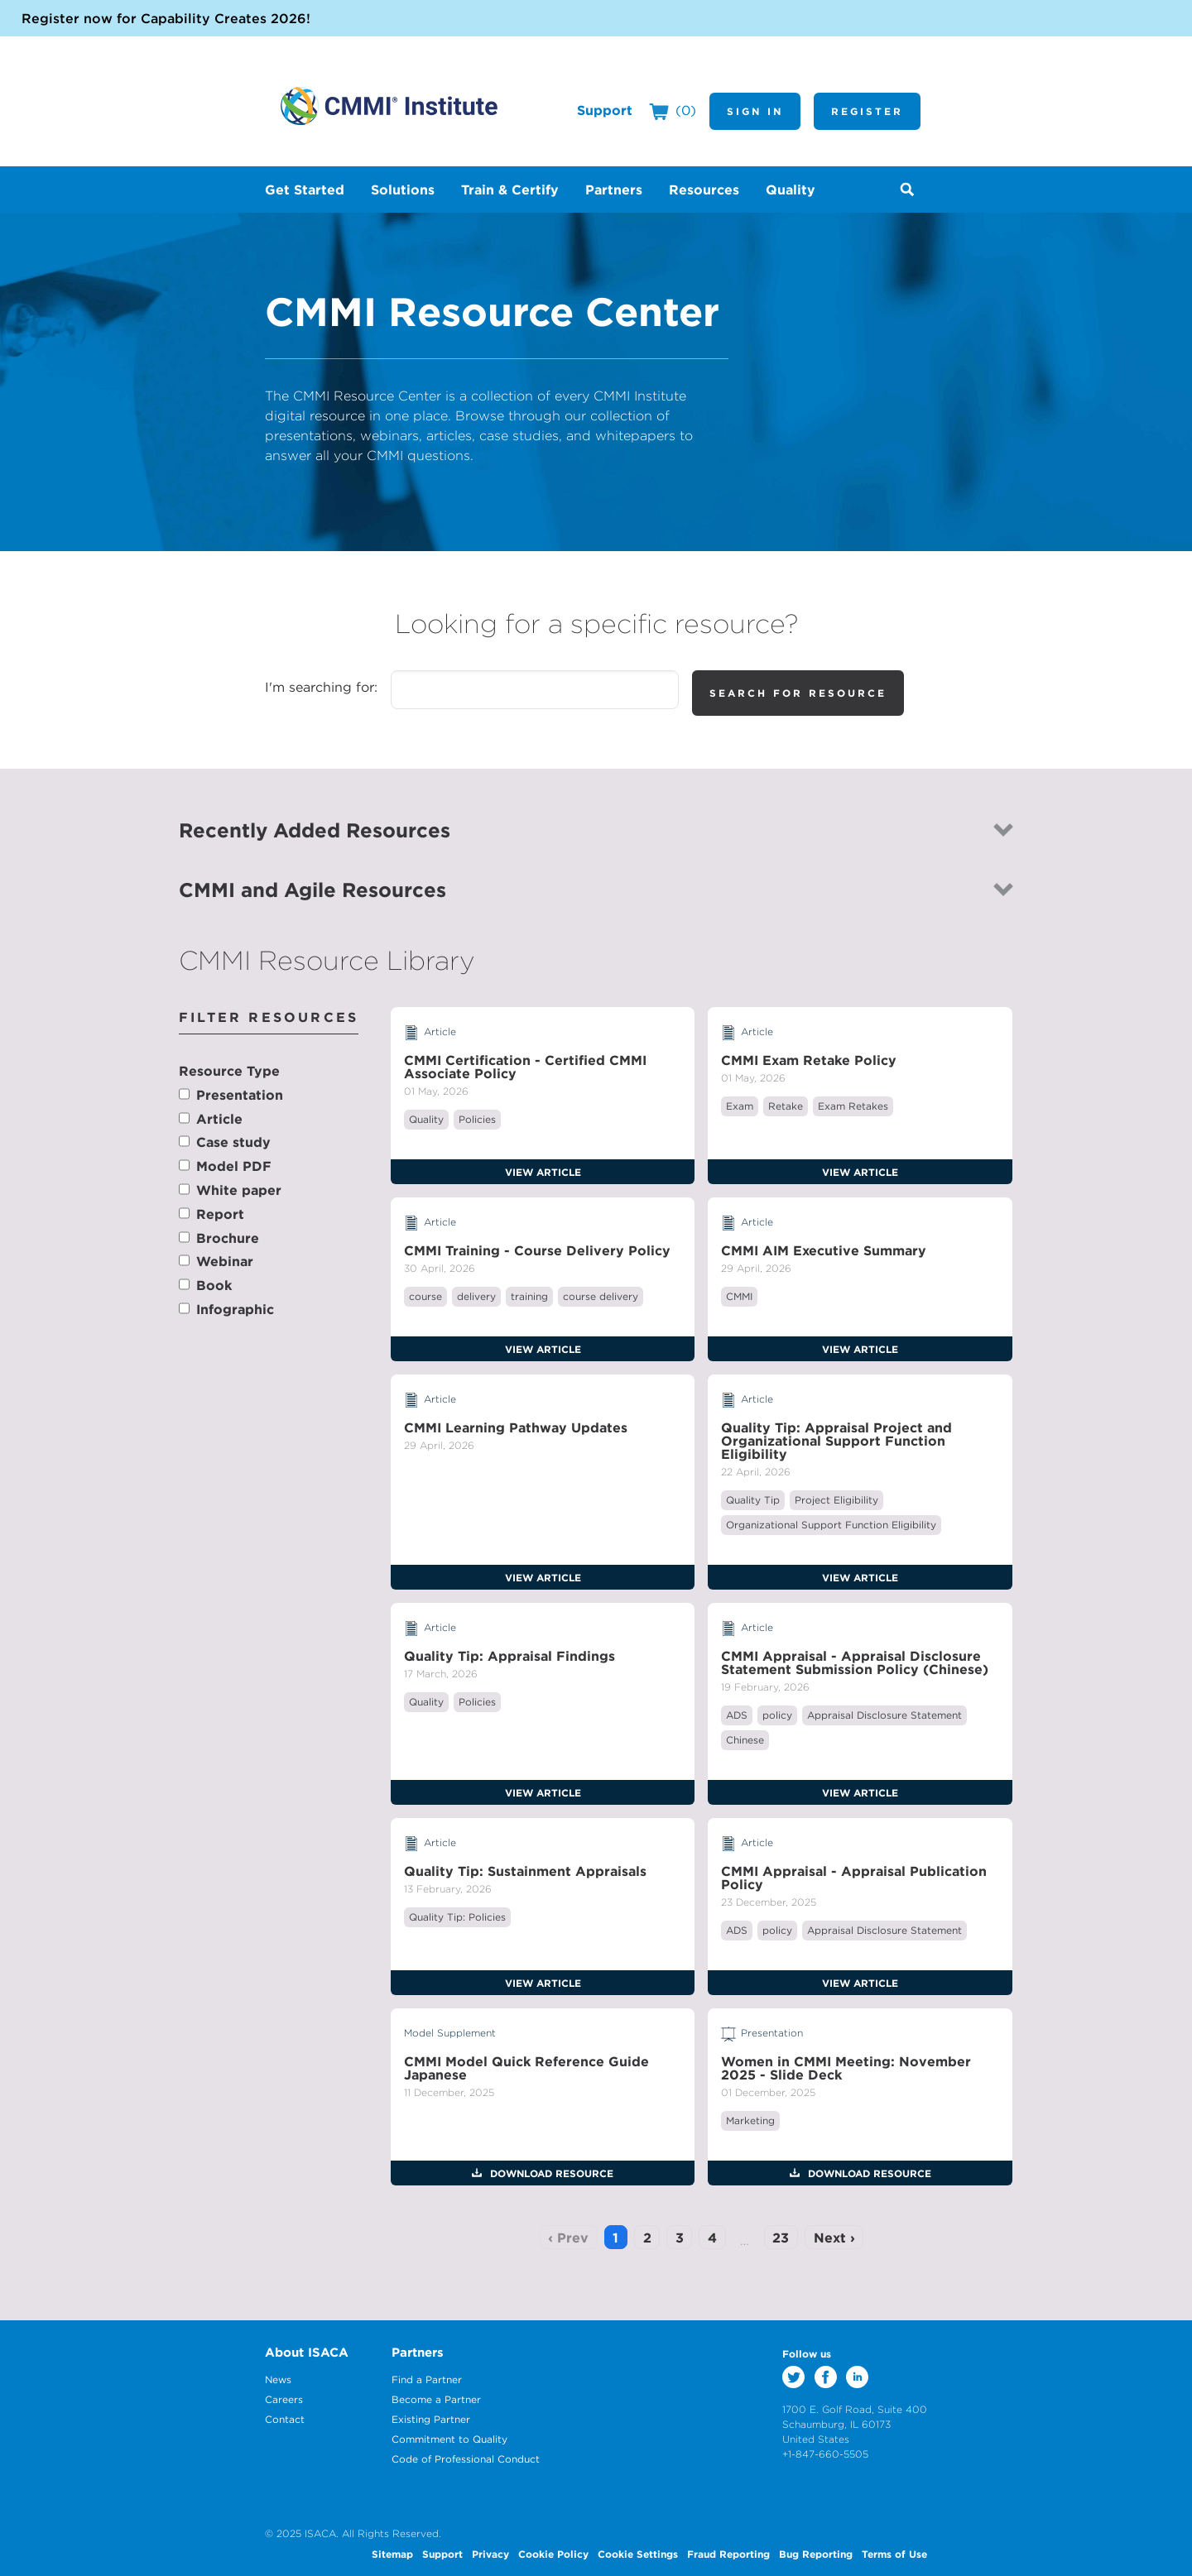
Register (867, 111)
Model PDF (234, 1166)
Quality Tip (753, 1500)
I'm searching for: (321, 687)
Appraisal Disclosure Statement (884, 1715)
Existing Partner (431, 2419)
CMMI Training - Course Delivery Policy (537, 1250)
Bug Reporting (816, 2553)
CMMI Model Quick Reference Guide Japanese (526, 2068)
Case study (233, 1142)
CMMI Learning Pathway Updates (515, 1427)
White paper (238, 1190)
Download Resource (550, 2173)
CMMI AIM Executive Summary (823, 1250)
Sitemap (392, 2553)
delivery (476, 1296)
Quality (426, 1119)
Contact (285, 2419)
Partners (418, 2352)
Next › (834, 2237)
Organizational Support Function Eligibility (831, 1524)
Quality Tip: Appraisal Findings (509, 1656)
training (529, 1296)
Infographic (235, 1309)
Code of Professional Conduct (466, 2459)
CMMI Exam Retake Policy (808, 1060)
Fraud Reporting (728, 2553)
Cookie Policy (553, 2553)
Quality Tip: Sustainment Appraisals (525, 1871)
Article (219, 1119)
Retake (785, 1106)
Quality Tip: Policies (457, 1917)
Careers (284, 2399)
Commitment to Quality (449, 2439)
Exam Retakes (853, 1106)
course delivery (600, 1296)
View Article (543, 1171)
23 (780, 2237)
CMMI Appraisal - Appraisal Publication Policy (854, 1877)
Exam (739, 1106)
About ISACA (306, 2352)
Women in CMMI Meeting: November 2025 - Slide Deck (846, 2068)
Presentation (239, 1095)
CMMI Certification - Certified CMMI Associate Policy (525, 1067)
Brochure (227, 1238)
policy (777, 1715)
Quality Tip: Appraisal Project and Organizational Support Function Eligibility (836, 1440)
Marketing (750, 2120)
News (278, 2379)
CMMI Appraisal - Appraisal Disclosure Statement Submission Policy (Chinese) (854, 1662)
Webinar (224, 1261)
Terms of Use (894, 2553)
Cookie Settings (638, 2553)
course (425, 1296)
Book (214, 1285)
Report (220, 1214)
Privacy (490, 2553)
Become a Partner (436, 2399)
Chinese (745, 1740)
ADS (736, 1715)
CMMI (739, 1296)
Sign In (755, 111)
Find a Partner (427, 2379)
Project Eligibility (836, 1500)
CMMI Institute (389, 106)
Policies (477, 1119)
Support (604, 110)
